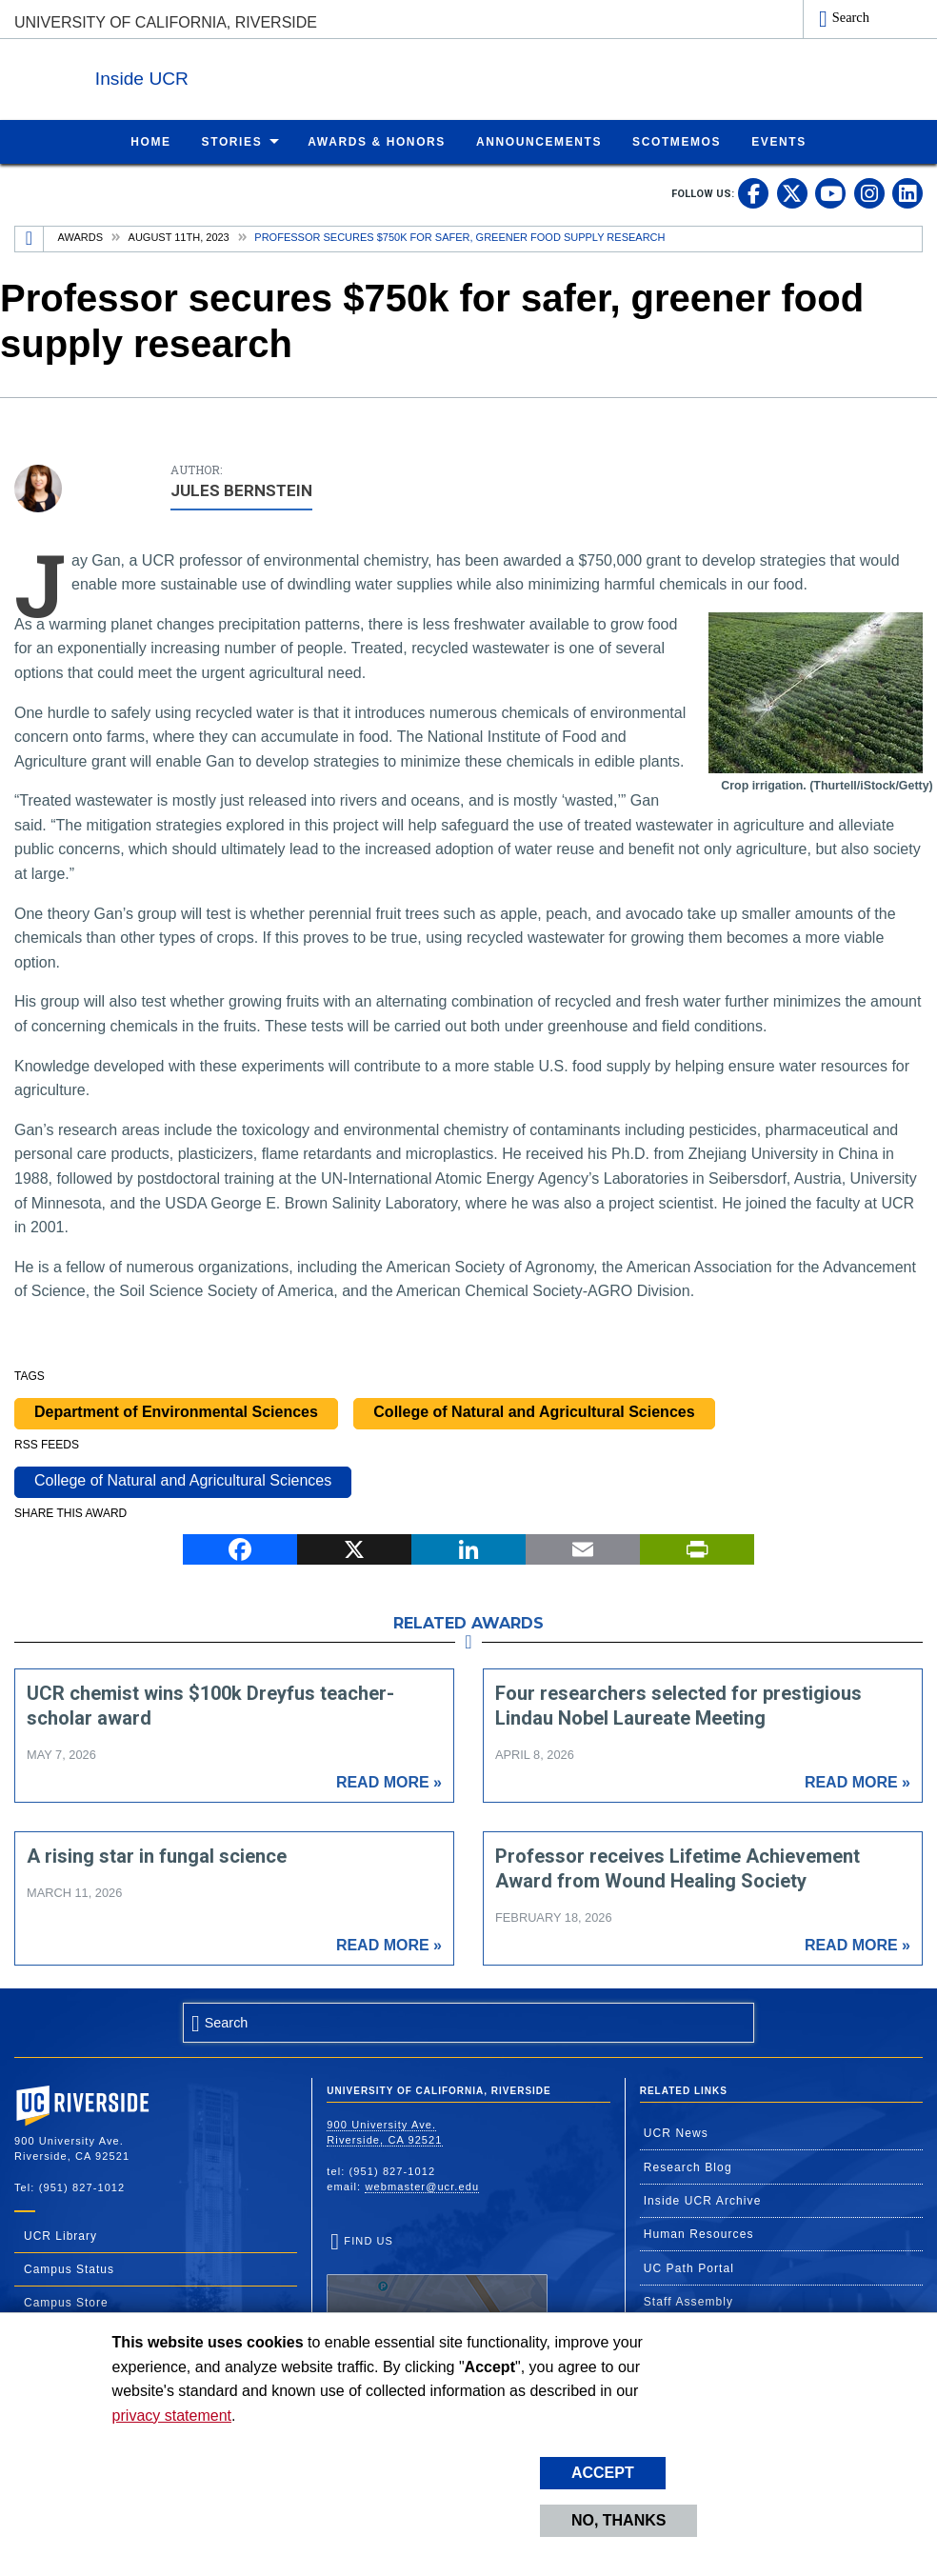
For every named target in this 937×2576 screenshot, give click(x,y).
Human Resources (699, 2233)
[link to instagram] (869, 192)
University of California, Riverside (165, 22)
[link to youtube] (830, 192)
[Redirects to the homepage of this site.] (29, 238)
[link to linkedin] (907, 192)
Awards (80, 236)
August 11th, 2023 (179, 236)
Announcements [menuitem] (539, 141)
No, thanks (619, 2520)
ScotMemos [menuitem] (676, 141)
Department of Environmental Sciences (176, 1411)
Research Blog (688, 2166)
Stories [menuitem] (232, 141)
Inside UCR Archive (703, 2200)
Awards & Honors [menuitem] (377, 141)
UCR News (676, 2132)
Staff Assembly (689, 2300)
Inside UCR (246, 75)
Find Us (437, 2293)
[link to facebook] (753, 192)
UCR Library (60, 2235)
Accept (602, 2473)
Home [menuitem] (150, 141)
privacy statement (171, 2415)
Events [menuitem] (779, 141)
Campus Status (69, 2268)
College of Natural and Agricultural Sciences (533, 1411)
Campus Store (66, 2301)
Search (850, 17)
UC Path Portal (689, 2267)
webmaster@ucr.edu (422, 2185)
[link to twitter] (792, 192)
